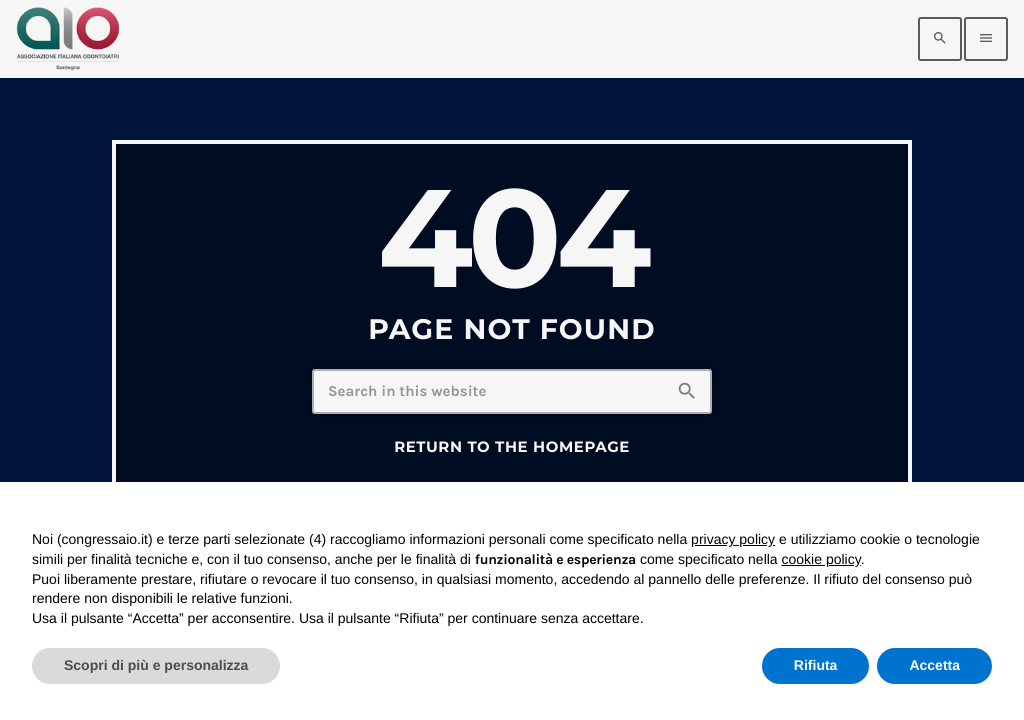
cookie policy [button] (821, 559)
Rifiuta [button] (816, 665)
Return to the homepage (512, 447)
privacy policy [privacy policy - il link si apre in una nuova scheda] (733, 539)
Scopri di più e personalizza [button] (156, 665)
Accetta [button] (934, 665)
